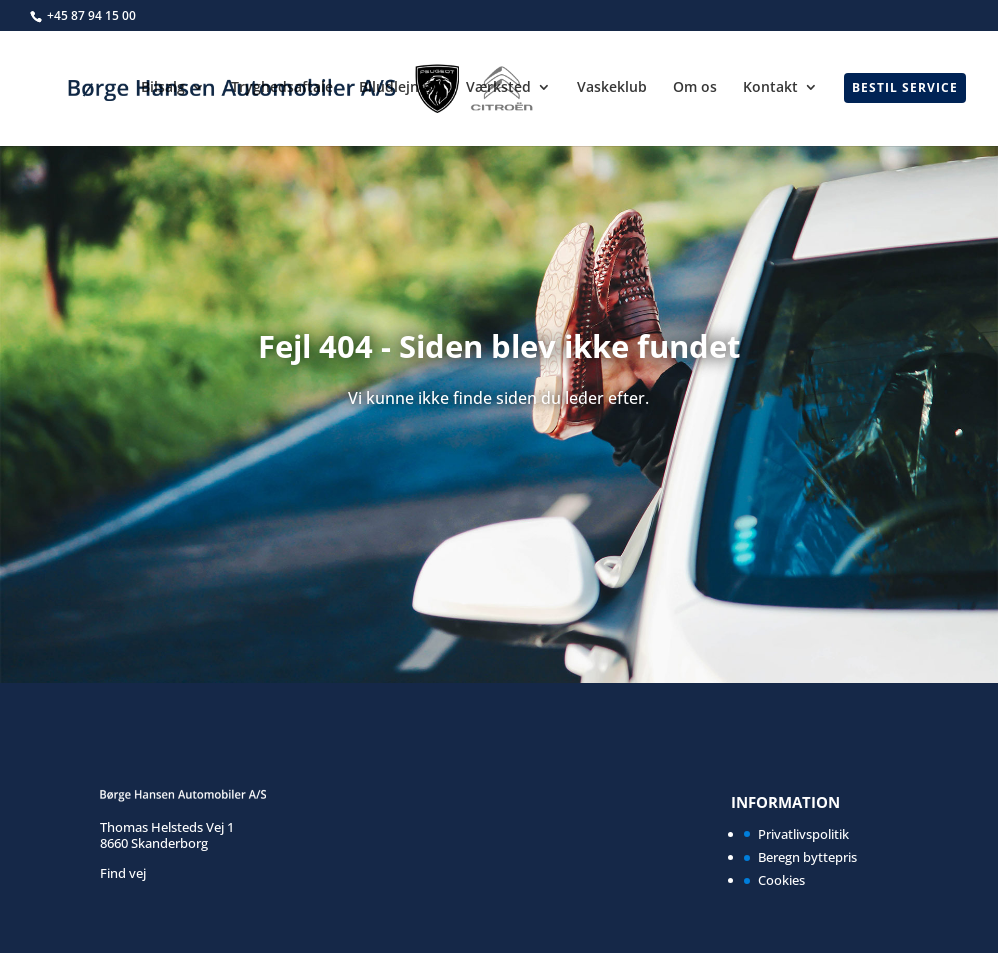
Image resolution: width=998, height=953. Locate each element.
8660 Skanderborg (154, 843)
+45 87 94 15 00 (91, 15)
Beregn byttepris (807, 857)
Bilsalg (163, 88)
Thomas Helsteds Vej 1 (167, 827)
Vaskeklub (612, 88)
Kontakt (770, 88)
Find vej (123, 873)
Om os (695, 88)
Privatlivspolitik (803, 834)
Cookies (781, 880)
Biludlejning (399, 88)
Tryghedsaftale (282, 88)
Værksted (498, 88)
